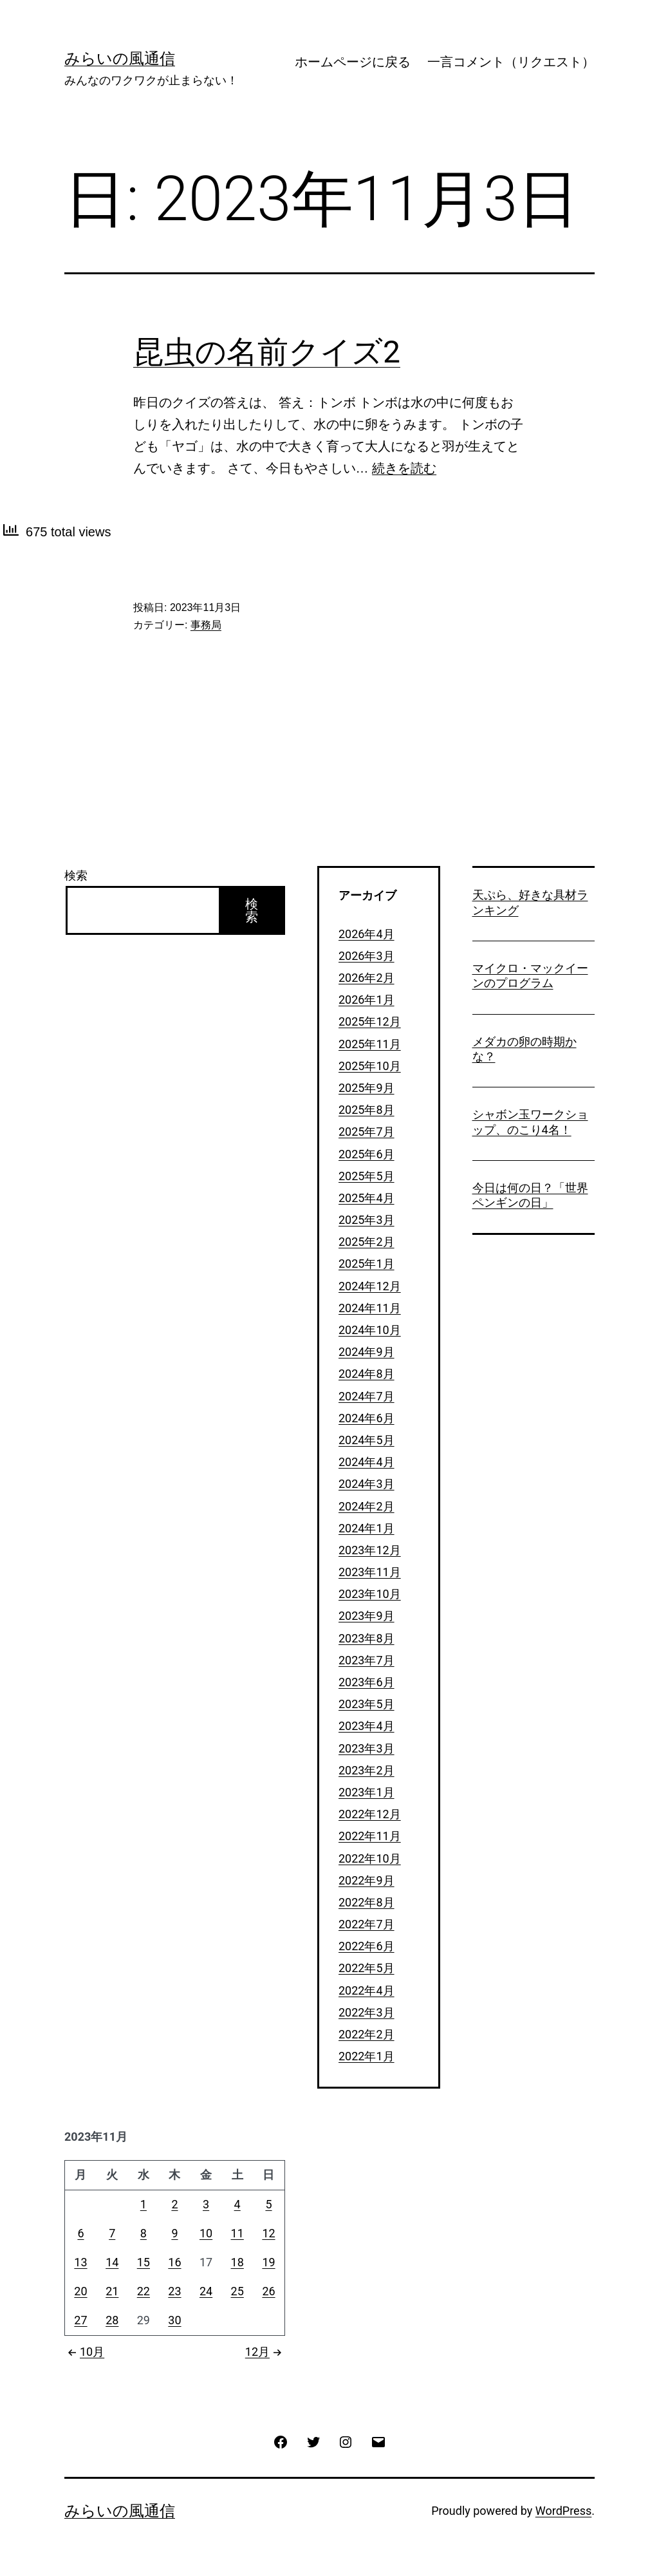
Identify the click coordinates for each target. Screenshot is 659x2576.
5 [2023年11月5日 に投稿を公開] (268, 2204)
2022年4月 (366, 1990)
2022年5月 (366, 1968)
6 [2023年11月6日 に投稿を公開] (80, 2233)
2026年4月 (366, 934)
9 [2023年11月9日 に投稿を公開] (174, 2233)
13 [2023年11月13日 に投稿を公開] (80, 2262)
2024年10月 (370, 1330)
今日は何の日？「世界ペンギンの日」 (530, 1195)
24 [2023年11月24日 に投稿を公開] (206, 2291)
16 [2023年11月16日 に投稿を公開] (174, 2262)
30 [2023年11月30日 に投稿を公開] (174, 2320)
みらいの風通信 (119, 59)
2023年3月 (366, 1748)
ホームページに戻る (353, 62)
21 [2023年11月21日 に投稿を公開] (112, 2291)
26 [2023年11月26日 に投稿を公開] (268, 2291)
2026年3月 (366, 956)
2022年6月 (366, 1946)
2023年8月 (366, 1638)
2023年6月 (366, 1682)
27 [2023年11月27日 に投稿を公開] (80, 2320)
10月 (84, 2351)
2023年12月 (370, 1550)
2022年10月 (370, 1858)
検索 (76, 875)
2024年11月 (370, 1308)
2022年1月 (366, 2056)
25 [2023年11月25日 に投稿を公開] (237, 2291)
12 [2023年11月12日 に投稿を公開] (268, 2233)
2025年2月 (366, 1241)
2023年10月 (370, 1594)
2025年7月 (366, 1131)
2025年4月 (366, 1198)
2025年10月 (370, 1066)
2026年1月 (366, 999)
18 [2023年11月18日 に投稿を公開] (237, 2262)
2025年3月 (366, 1220)
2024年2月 (366, 1506)
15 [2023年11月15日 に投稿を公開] (143, 2262)
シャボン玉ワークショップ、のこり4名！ (530, 1121)
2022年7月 (366, 1924)
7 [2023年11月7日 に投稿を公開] (112, 2233)
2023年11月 (370, 1572)
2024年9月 (366, 1352)
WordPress (563, 2510)
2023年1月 (366, 1792)
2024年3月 (366, 1483)
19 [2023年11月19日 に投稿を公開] (268, 2262)
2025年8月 (366, 1109)
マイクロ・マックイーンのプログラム (530, 975)
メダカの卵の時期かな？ (524, 1049)
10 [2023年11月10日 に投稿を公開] (206, 2233)
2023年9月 (366, 1615)
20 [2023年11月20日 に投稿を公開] (80, 2291)
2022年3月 (366, 2012)
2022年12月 (370, 1814)
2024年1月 (366, 1528)
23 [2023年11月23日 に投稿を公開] (174, 2291)
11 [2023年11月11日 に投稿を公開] (237, 2233)
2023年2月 (366, 1770)
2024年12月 (370, 1286)
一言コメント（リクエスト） (511, 62)
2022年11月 (370, 1836)
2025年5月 (366, 1176)
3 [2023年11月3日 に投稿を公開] (206, 2204)
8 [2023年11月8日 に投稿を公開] (143, 2233)
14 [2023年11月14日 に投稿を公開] (112, 2262)
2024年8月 (366, 1373)
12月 (265, 2351)
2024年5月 (366, 1440)
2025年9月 (366, 1088)
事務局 (205, 624)
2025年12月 (370, 1021)
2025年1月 (366, 1263)
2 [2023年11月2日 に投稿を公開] (174, 2204)
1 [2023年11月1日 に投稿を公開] (143, 2204)
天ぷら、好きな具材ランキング (530, 902)
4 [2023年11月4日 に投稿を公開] (237, 2204)
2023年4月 (366, 1726)
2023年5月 (366, 1704)
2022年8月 (366, 1902)
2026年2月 (366, 977)
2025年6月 (366, 1154)
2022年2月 (366, 2034)
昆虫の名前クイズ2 (266, 352)
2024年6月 (366, 1418)
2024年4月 (366, 1462)
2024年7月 (366, 1396)
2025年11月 (370, 1044)
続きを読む (404, 468)
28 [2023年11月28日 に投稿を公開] (112, 2320)
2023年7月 (366, 1660)
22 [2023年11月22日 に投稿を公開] (143, 2291)
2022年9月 (366, 1880)
